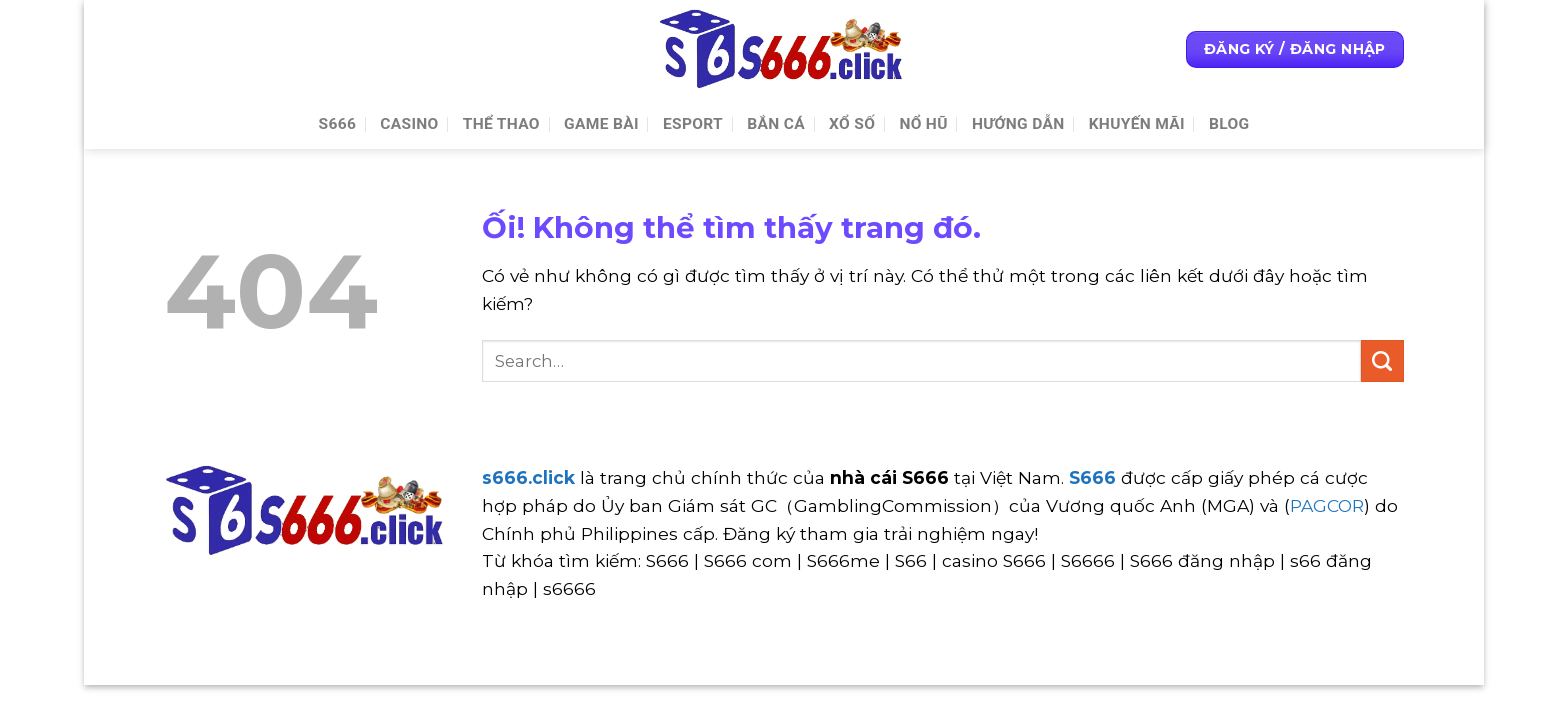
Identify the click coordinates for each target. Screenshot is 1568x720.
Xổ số (852, 124)
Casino (409, 124)
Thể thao (501, 124)
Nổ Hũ (923, 124)
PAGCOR (1327, 505)
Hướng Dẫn (1018, 124)
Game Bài (601, 124)
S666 (338, 124)
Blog (1229, 124)
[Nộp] (1382, 361)
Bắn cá (776, 124)
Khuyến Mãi (1137, 124)
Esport (693, 124)
